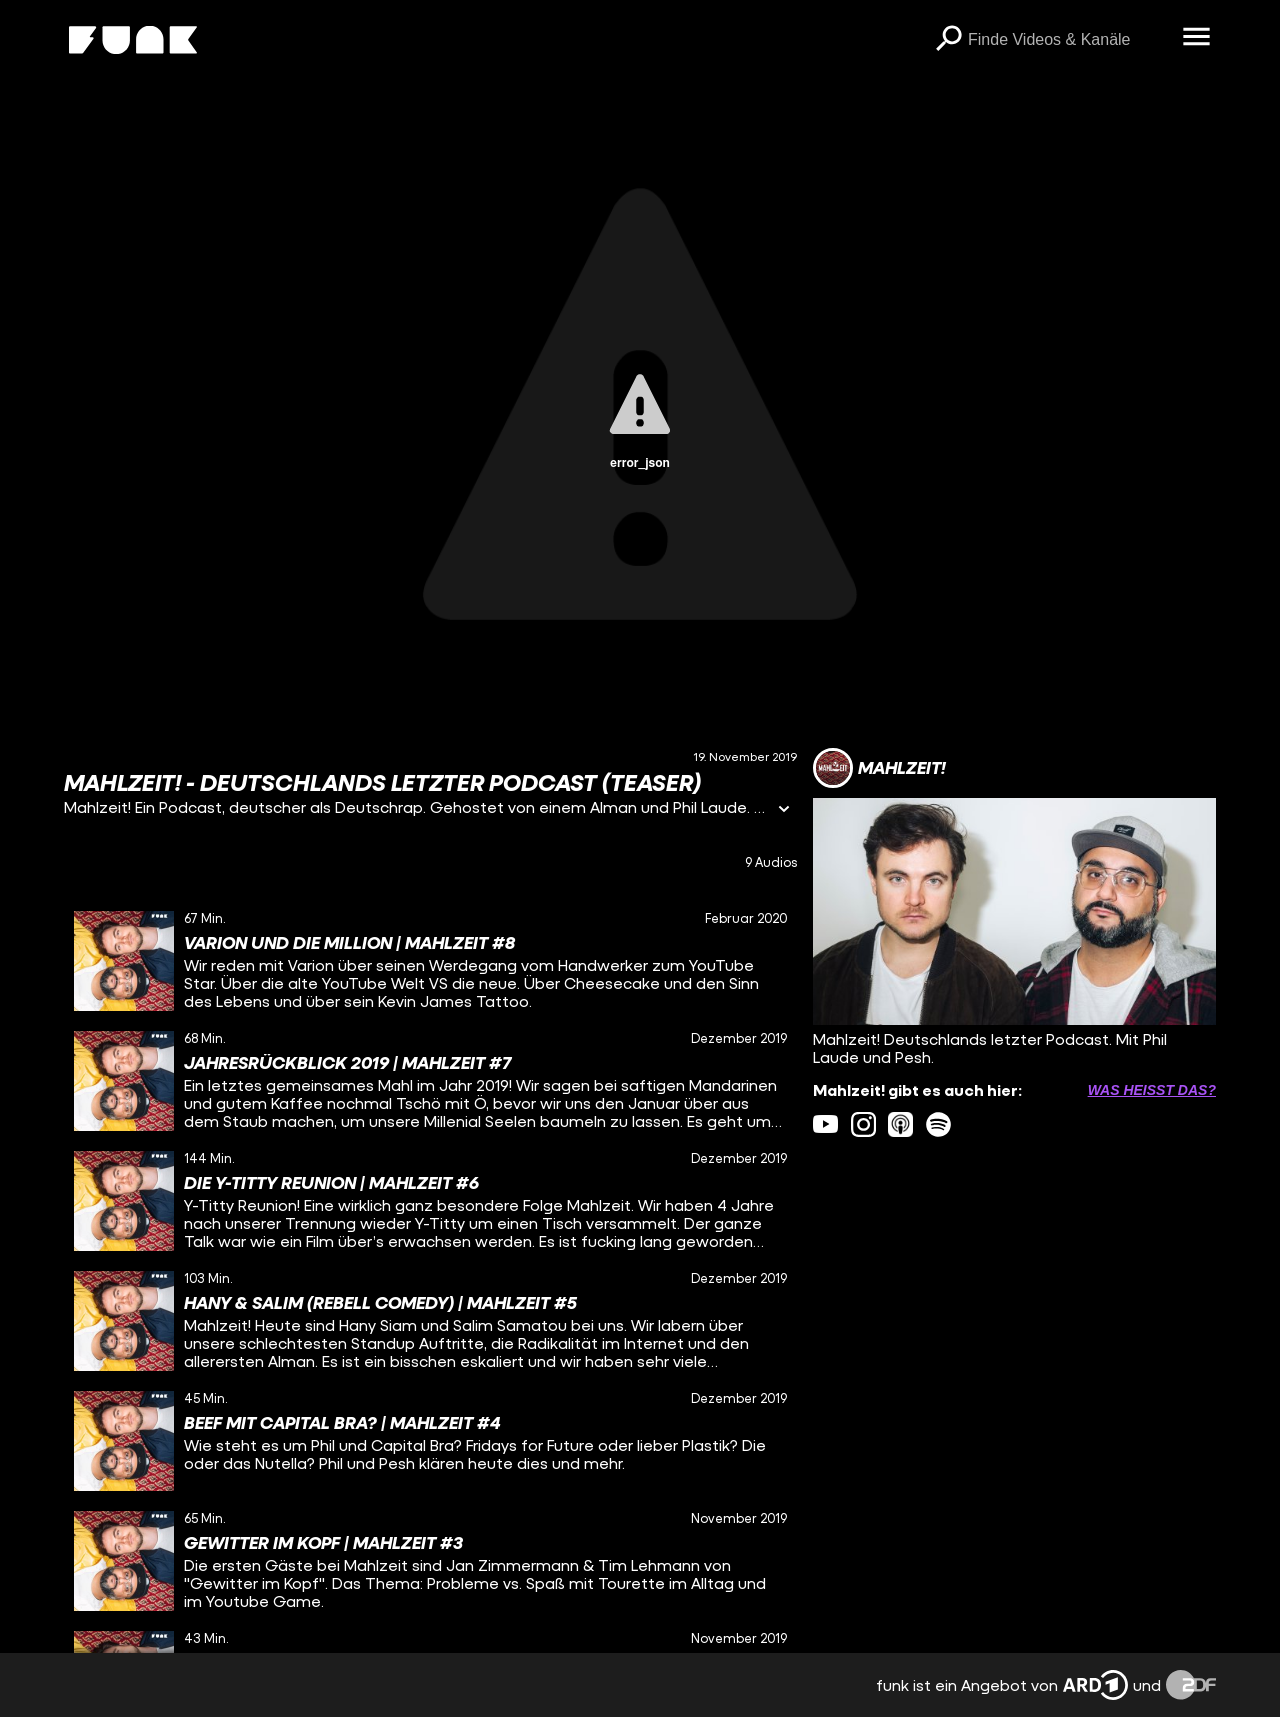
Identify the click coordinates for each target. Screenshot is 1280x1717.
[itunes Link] (900, 1124)
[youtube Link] (825, 1124)
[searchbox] (1068, 40)
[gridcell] (430, 961)
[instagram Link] (863, 1124)
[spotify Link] (938, 1124)
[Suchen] (948, 40)
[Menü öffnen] (1196, 38)
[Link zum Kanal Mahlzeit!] (879, 768)
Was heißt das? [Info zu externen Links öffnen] (1152, 1090)
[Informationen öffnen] (784, 810)
